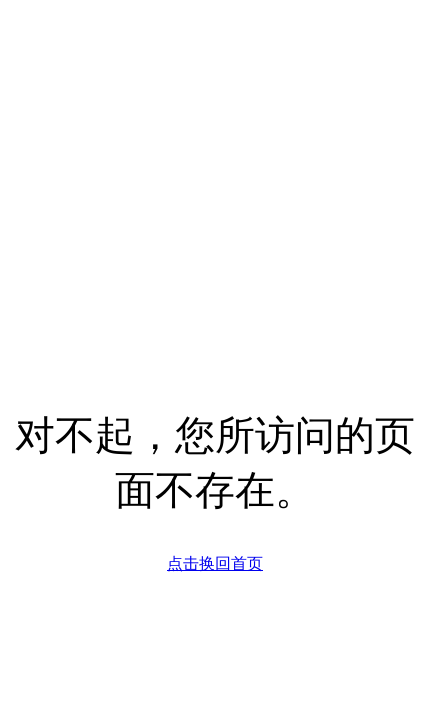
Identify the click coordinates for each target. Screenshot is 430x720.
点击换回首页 (215, 563)
